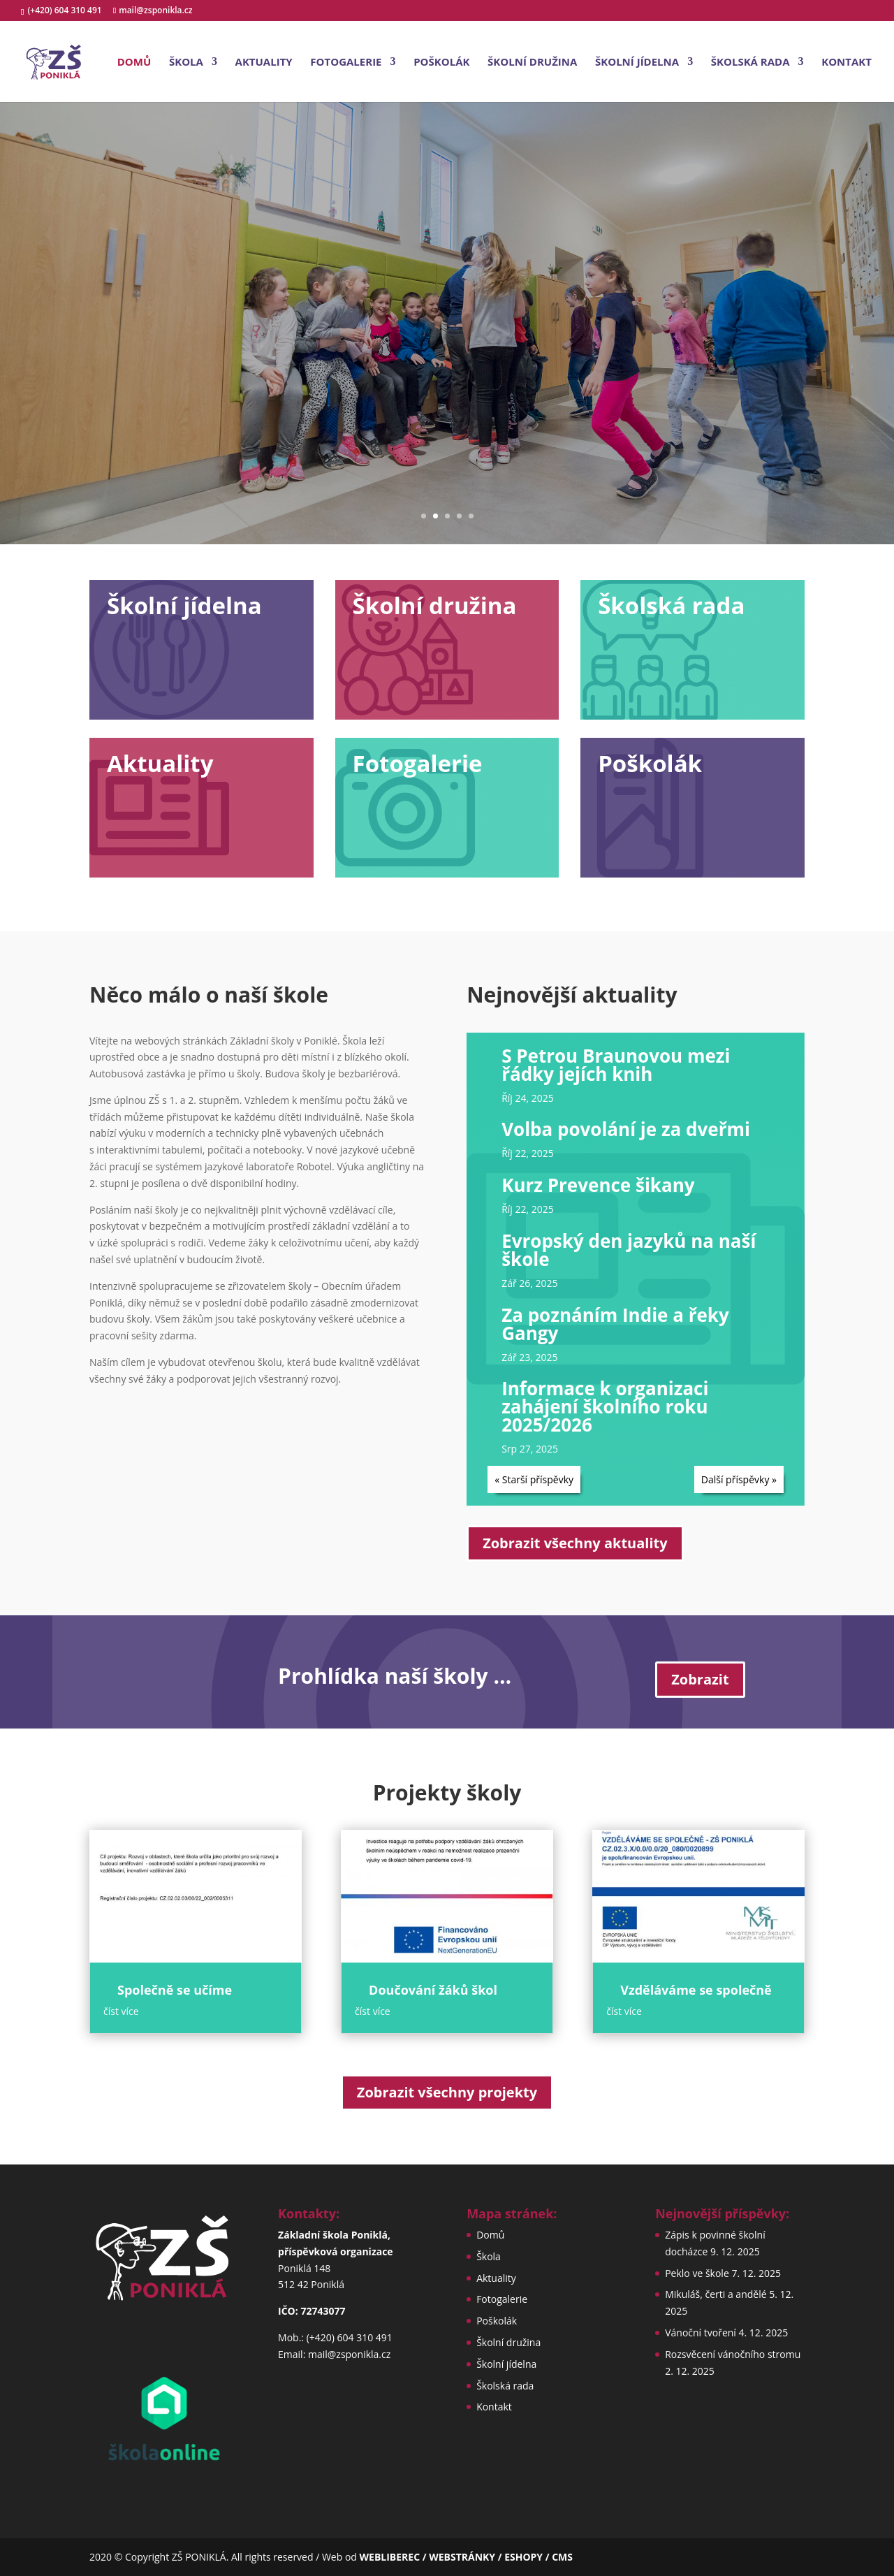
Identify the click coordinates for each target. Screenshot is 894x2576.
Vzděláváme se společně (696, 1989)
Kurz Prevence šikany (597, 1185)
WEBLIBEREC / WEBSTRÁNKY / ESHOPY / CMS (466, 2556)
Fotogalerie (345, 62)
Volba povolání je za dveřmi (625, 1129)
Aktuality (264, 62)
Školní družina (532, 62)
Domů (134, 62)
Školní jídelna (637, 62)
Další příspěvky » (739, 1479)
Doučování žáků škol (433, 1989)
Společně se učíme (174, 1989)
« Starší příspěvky (533, 1479)
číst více (121, 2011)
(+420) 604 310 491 (66, 10)
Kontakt (846, 62)
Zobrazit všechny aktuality (575, 1543)
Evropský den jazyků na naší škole (628, 1250)
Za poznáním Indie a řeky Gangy (615, 1324)
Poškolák (441, 62)
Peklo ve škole (697, 2273)
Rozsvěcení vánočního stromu (732, 2354)
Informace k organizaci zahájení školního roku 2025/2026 (604, 1406)
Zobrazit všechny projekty (447, 2092)
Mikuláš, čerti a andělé (715, 2294)
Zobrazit (699, 1679)
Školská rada (750, 62)
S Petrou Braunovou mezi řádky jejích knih (615, 1064)
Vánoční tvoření (700, 2332)
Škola (186, 62)
